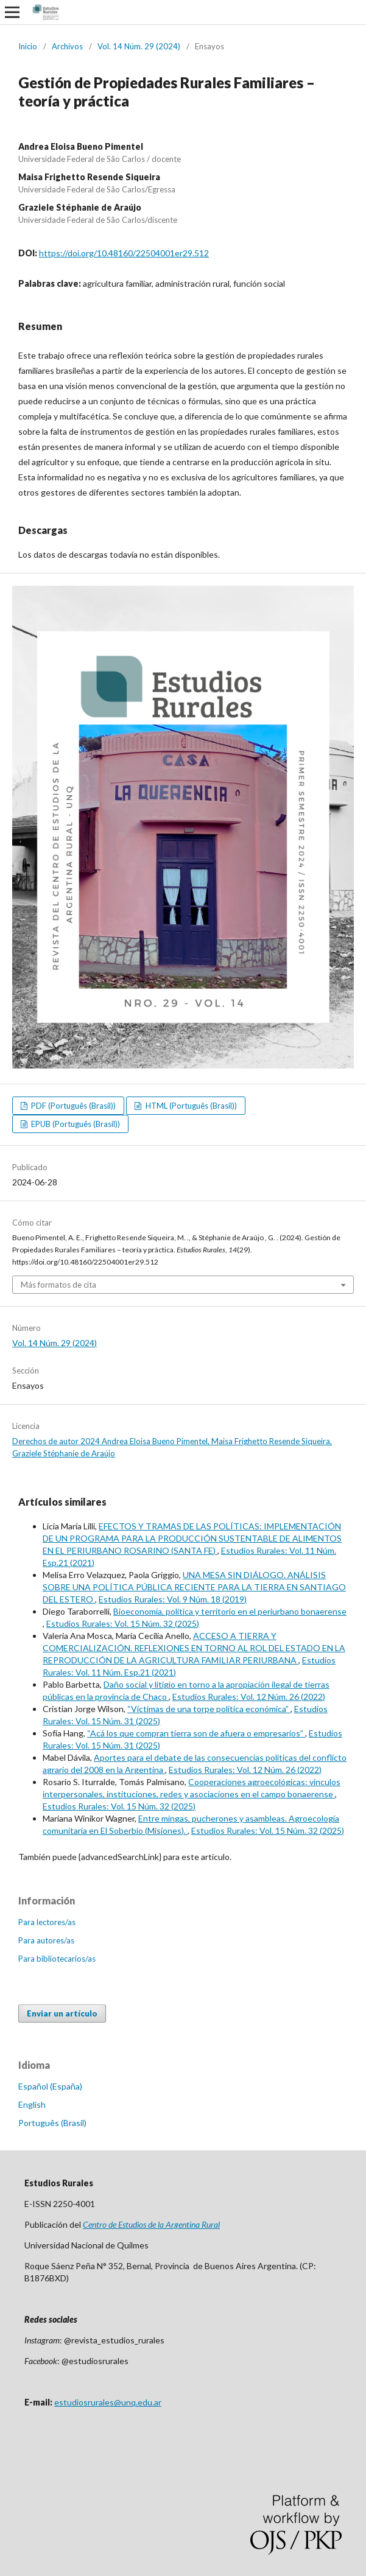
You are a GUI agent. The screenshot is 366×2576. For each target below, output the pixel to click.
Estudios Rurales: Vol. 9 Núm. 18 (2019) (173, 1599)
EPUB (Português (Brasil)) (74, 1124)
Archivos (67, 46)
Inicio (27, 46)
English (32, 2104)
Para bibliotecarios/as (57, 1959)
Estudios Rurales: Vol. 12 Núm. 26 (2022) (248, 1696)
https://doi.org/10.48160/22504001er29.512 (124, 253)
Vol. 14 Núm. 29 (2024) (138, 46)
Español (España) (50, 2086)
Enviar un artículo (62, 2013)
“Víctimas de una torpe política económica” (208, 1709)
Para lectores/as (47, 1922)
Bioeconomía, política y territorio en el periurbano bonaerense (230, 1611)
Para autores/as (46, 1940)
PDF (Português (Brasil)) (72, 1106)
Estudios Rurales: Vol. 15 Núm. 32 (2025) (122, 1623)
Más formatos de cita (58, 1285)
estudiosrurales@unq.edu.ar (107, 2402)
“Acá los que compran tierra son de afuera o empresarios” (196, 1733)
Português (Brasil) (52, 2123)
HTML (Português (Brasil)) (190, 1106)
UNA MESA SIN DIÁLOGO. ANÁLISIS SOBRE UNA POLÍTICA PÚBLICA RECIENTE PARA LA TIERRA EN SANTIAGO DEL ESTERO (194, 1587)
